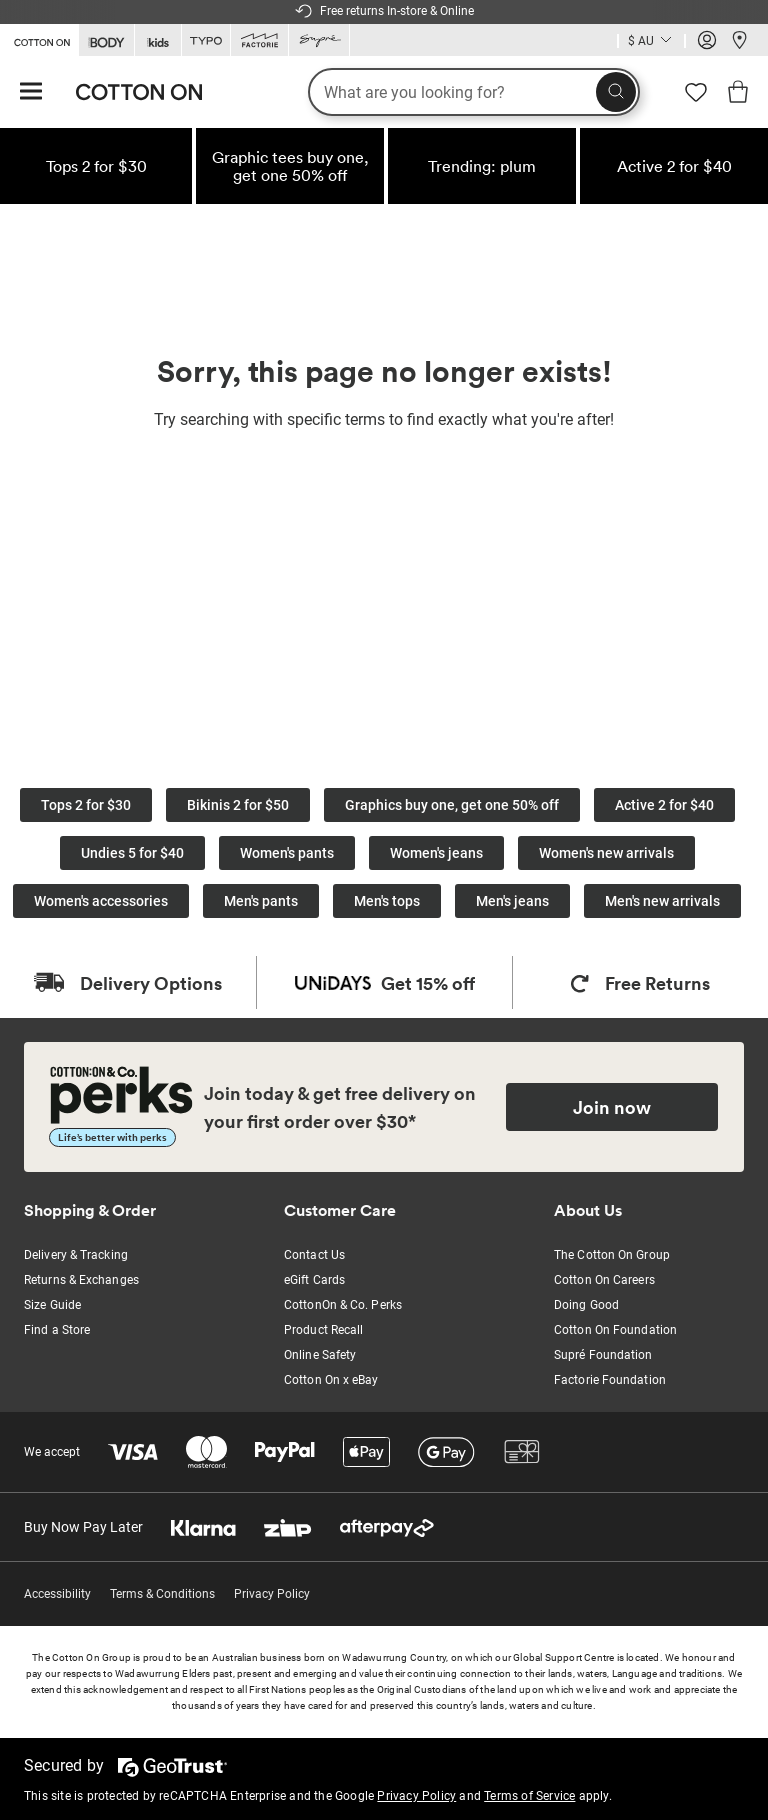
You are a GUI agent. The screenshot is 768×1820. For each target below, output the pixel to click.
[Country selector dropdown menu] (651, 41)
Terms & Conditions (162, 1594)
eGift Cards (314, 1280)
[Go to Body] (106, 40)
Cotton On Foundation (615, 1330)
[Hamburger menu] (31, 92)
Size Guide (52, 1305)
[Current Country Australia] (651, 42)
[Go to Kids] (158, 40)
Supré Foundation (603, 1355)
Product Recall (323, 1330)
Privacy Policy (272, 1594)
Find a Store (57, 1330)
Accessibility (57, 1594)
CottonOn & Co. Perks (343, 1305)
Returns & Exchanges (81, 1280)
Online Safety (320, 1355)
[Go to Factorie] (259, 40)
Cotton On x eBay (331, 1380)
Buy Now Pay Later (83, 1527)
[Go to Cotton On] (39, 39)
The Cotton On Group (612, 1255)
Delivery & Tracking (76, 1255)
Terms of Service (529, 1796)
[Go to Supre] (319, 40)
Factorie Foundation (610, 1380)
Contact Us (314, 1255)
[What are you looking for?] (474, 92)
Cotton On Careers (604, 1280)
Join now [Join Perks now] (612, 1107)
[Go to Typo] (206, 40)
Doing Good (586, 1305)
